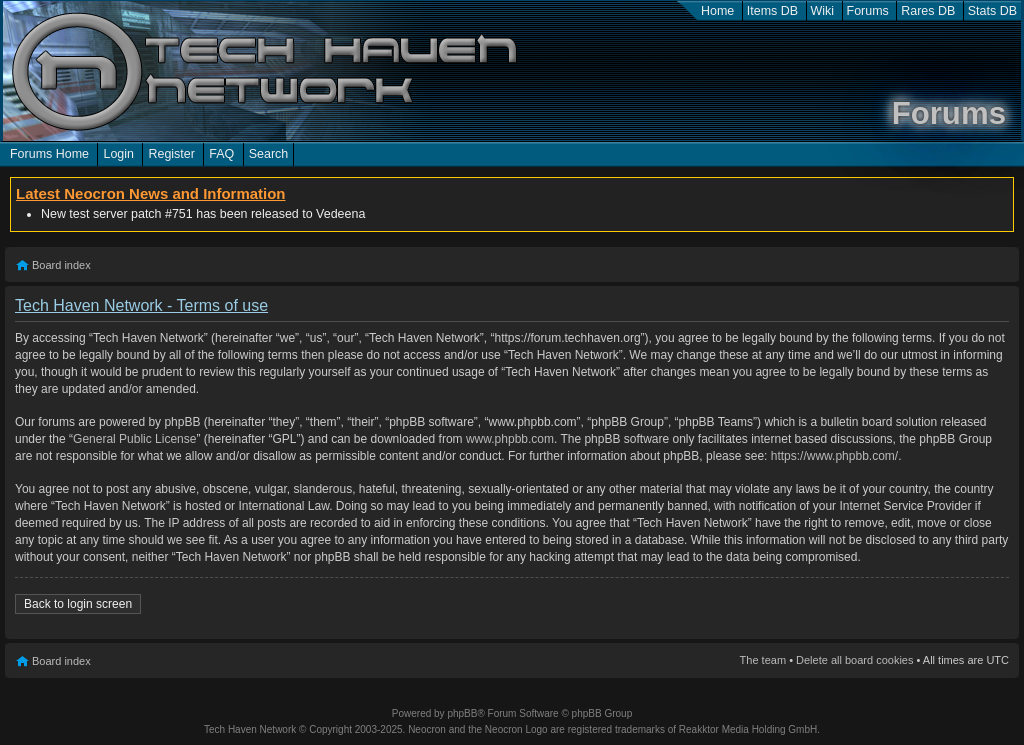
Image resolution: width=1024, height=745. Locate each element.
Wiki (823, 11)
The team (763, 660)
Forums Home (49, 154)
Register (171, 154)
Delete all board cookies (854, 660)
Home (717, 11)
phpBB (462, 713)
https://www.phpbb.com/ (834, 456)
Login (118, 154)
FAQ (221, 154)
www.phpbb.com (510, 439)
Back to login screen (78, 604)
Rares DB (928, 11)
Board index (61, 265)
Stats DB (992, 11)
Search (269, 154)
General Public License (134, 439)
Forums (868, 11)
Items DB (772, 11)
